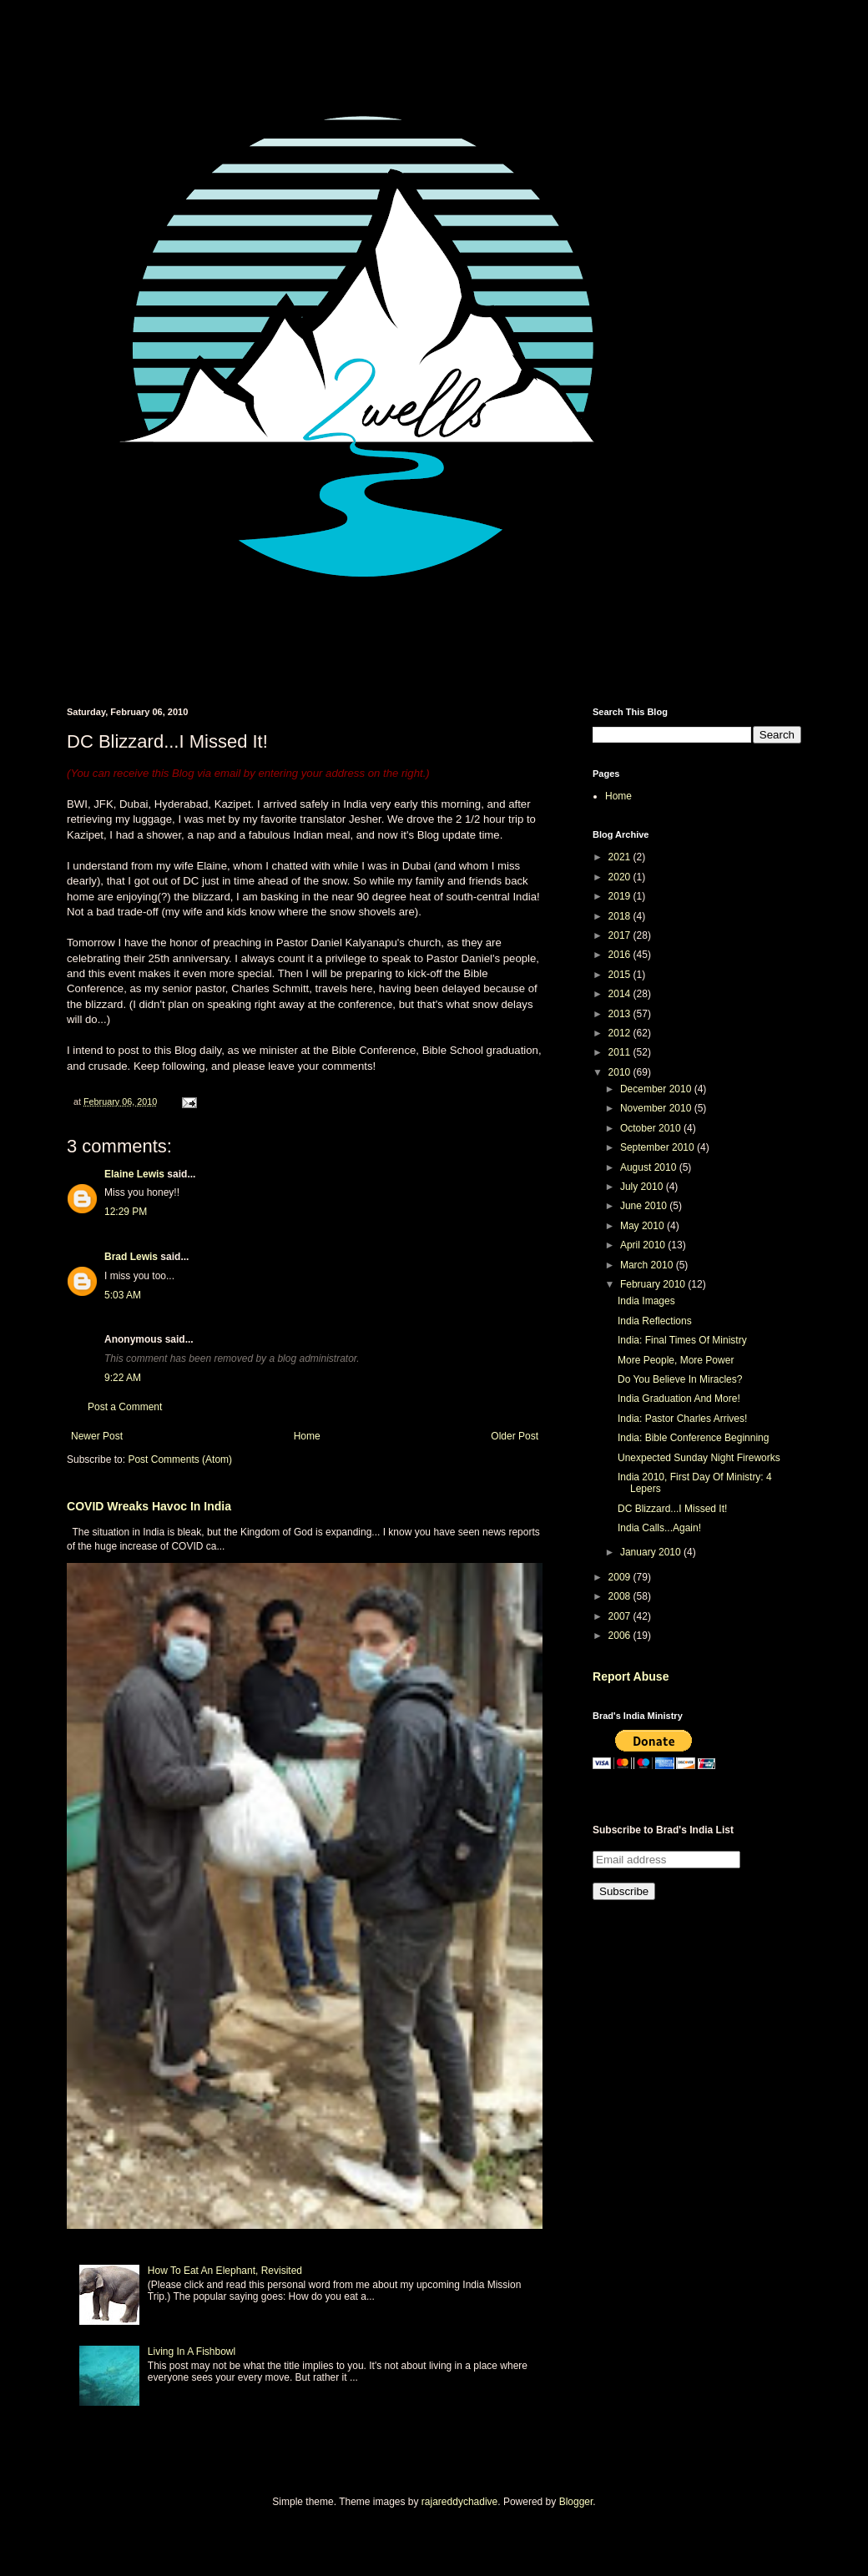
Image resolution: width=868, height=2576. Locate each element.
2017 (620, 935)
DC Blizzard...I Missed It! (672, 1509)
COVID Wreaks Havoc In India (149, 1506)
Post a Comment (125, 1407)
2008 (620, 1596)
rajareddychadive (459, 2502)
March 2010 (648, 1265)
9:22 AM (122, 1378)
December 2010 (657, 1089)
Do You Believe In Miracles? (680, 1379)
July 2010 (643, 1186)
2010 (620, 1072)
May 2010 (643, 1226)
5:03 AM (122, 1295)
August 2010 (649, 1167)
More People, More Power (676, 1360)
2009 (620, 1577)
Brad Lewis (131, 1257)
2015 (620, 974)
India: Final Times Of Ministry (682, 1340)
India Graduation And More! (679, 1398)
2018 (620, 916)
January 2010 (652, 1552)
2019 (620, 896)
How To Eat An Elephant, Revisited (225, 2270)
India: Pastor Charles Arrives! (682, 1418)
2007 (620, 1616)
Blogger (576, 2502)
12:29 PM (125, 1211)
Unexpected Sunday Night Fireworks (699, 1458)
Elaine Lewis (134, 1174)
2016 (620, 954)
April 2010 (644, 1245)
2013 (620, 1014)
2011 (620, 1052)
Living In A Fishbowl (191, 2351)
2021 (620, 857)
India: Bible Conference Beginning (693, 1438)
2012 (620, 1033)
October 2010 (652, 1128)
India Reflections (655, 1321)
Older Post (514, 1436)
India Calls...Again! (659, 1528)
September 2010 (658, 1147)
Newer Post (97, 1436)
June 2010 (644, 1206)
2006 (620, 1635)
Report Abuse (631, 1676)
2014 (620, 994)
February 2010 (654, 1284)
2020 (620, 877)
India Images (646, 1301)
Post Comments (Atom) (180, 1459)
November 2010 (657, 1108)
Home (307, 1436)
